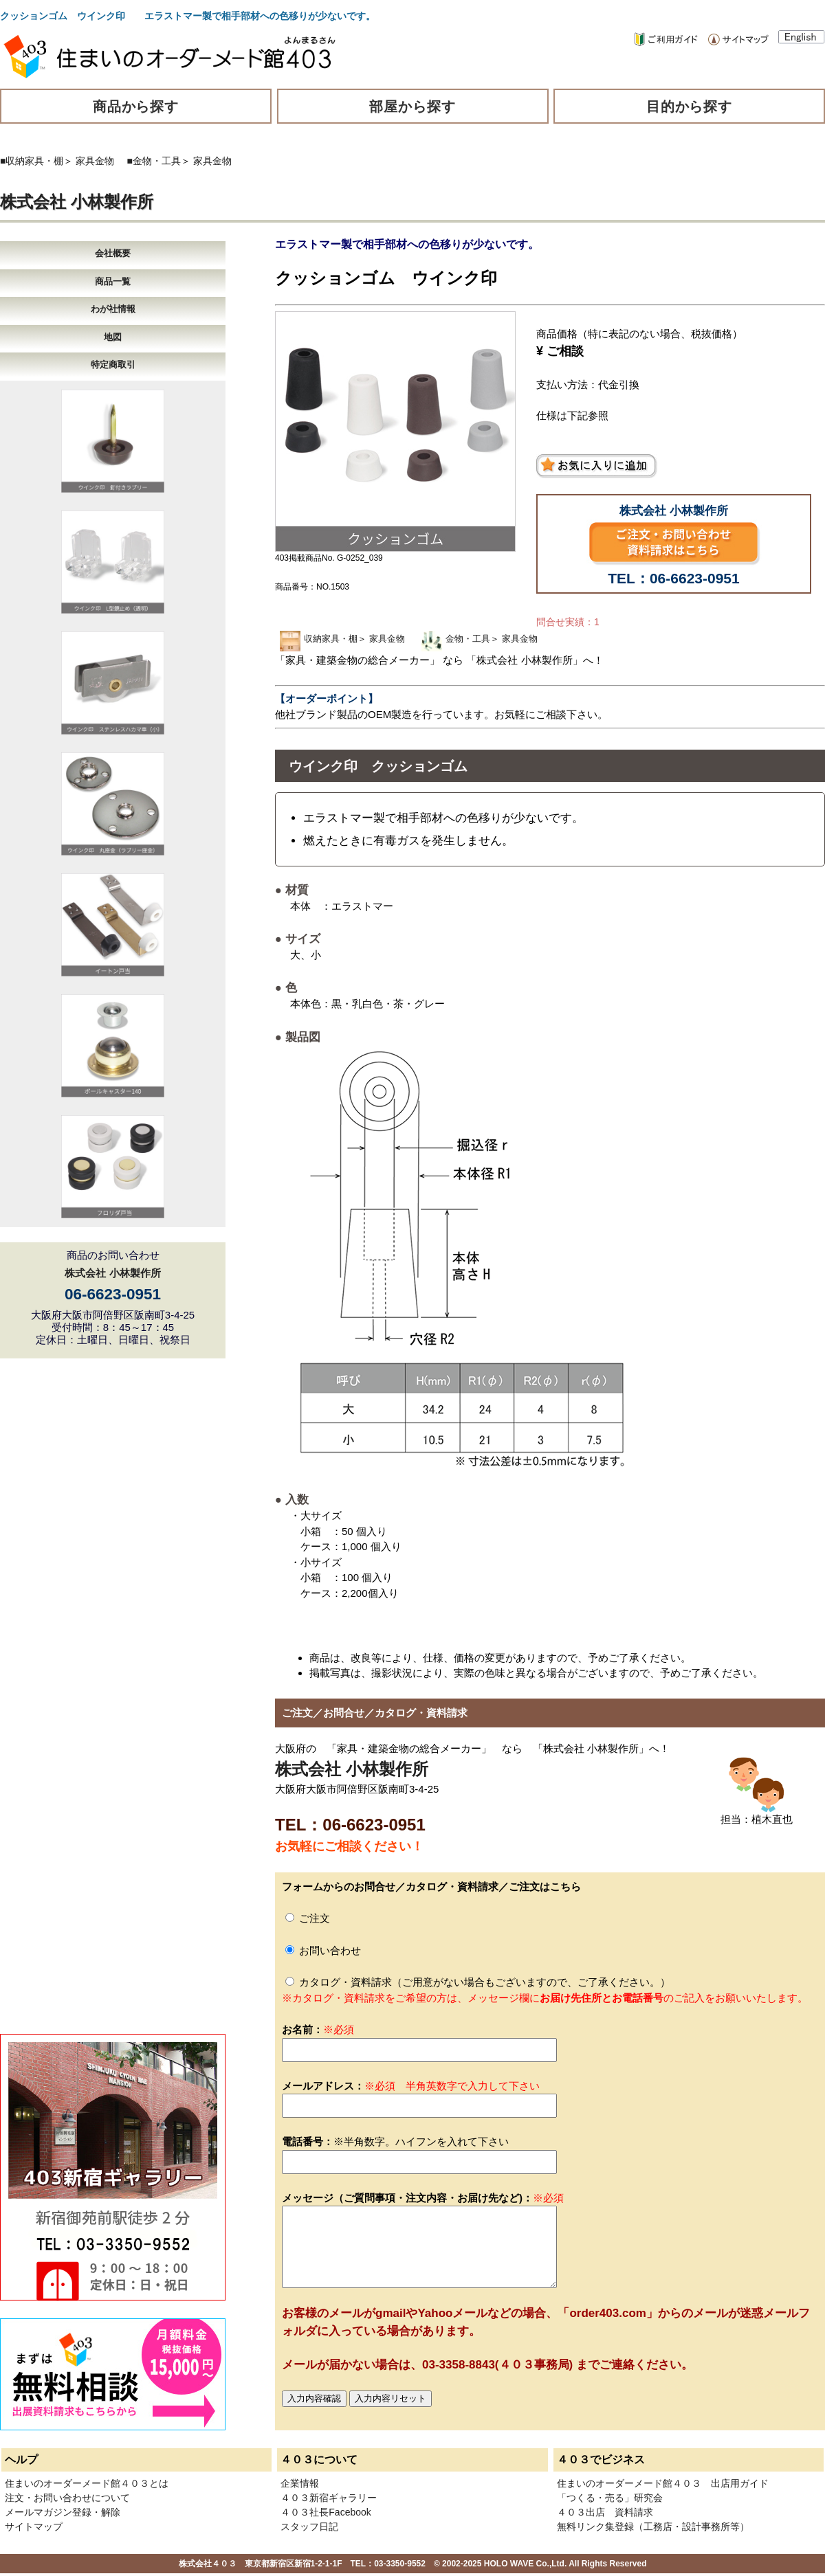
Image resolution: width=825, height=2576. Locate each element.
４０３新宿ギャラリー (328, 2497)
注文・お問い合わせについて (67, 2497)
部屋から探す (412, 106)
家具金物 (95, 160)
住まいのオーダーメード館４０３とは (86, 2483)
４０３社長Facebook (325, 2512)
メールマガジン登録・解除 (62, 2512)
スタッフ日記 (309, 2526)
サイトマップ (34, 2526)
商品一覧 (113, 281)
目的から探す (689, 106)
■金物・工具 (154, 160)
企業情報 (299, 2483)
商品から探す (136, 106)
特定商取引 (113, 364)
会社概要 (113, 253)
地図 (113, 337)
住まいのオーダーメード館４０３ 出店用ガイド (663, 2483)
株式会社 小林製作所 (76, 201)
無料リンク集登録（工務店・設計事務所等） (653, 2526)
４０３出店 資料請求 (605, 2512)
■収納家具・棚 (31, 160)
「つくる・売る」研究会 (610, 2497)
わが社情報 (113, 309)
